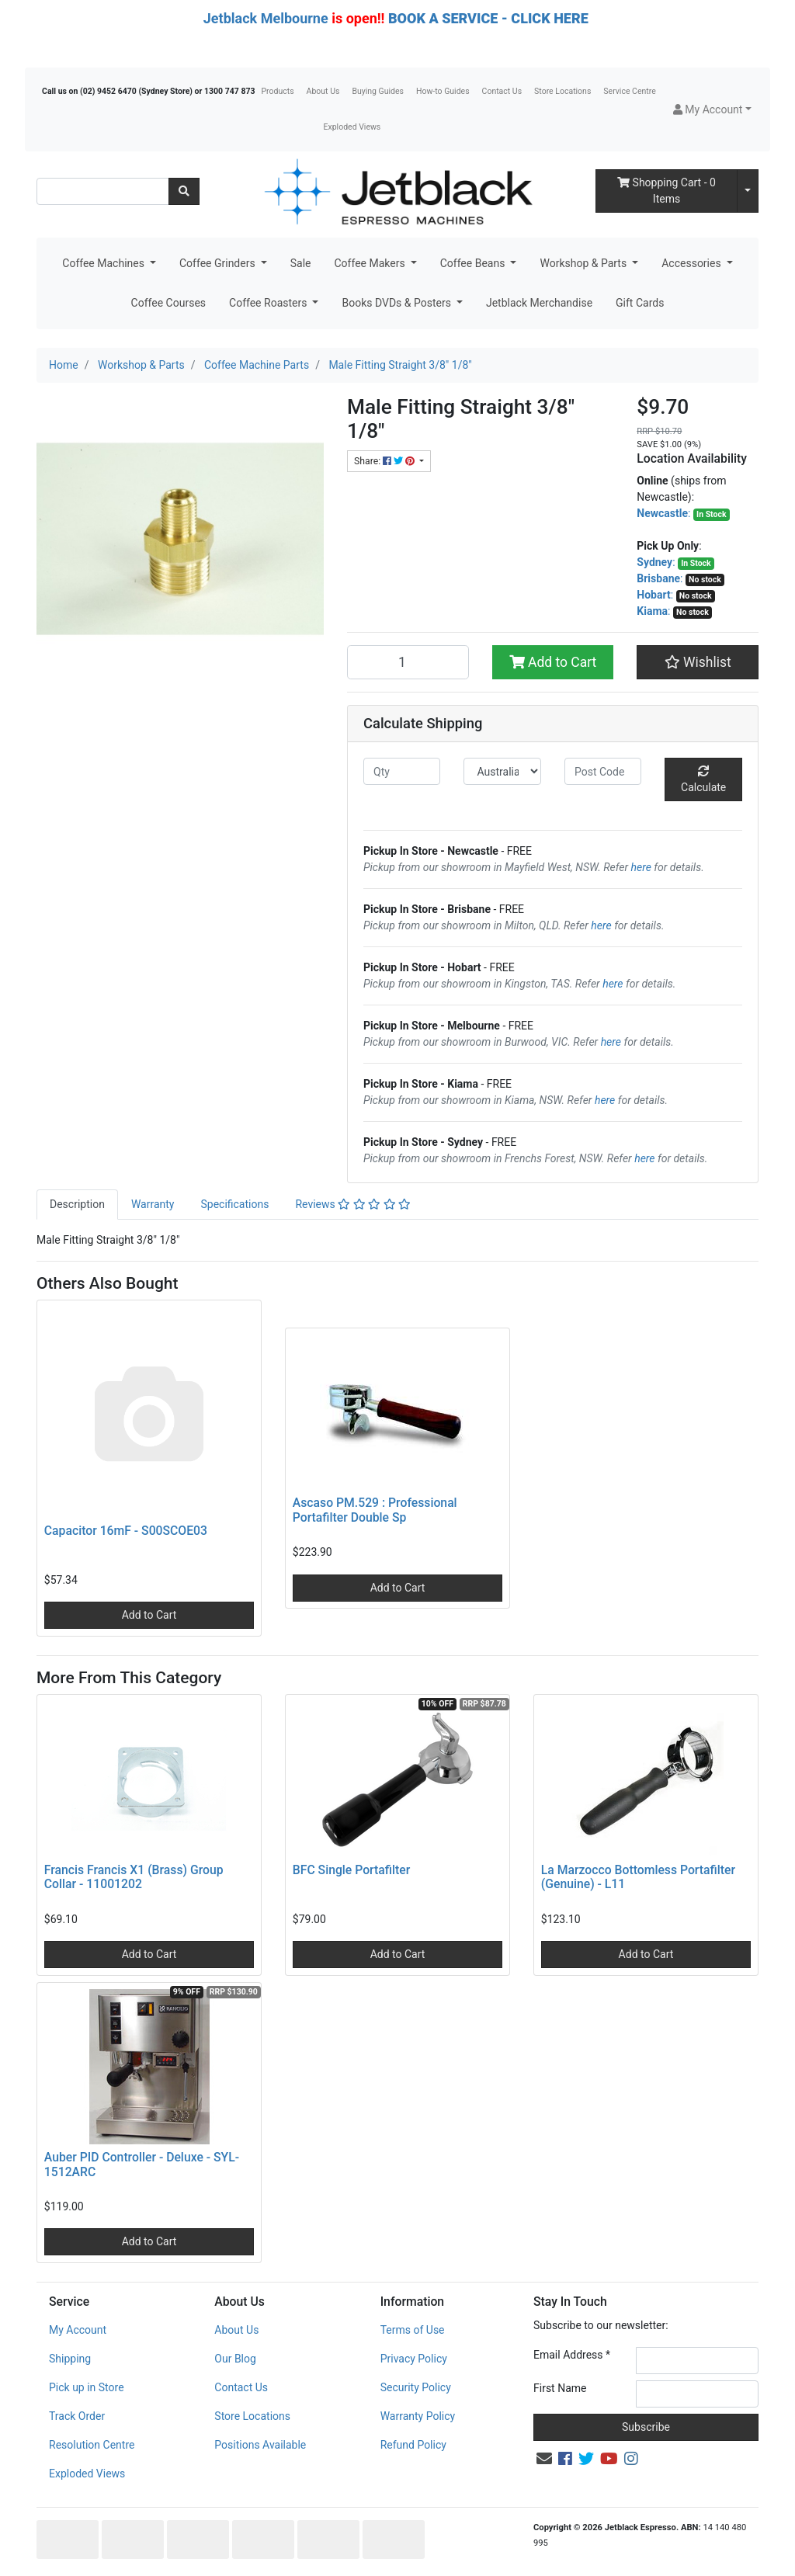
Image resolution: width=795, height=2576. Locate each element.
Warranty (153, 1204)
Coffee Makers (371, 263)
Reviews (353, 1204)
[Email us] (544, 2458)
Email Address (571, 2355)
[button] (712, 110)
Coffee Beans (474, 263)
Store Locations (562, 91)
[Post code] (602, 771)
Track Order (77, 2416)
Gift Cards (640, 303)
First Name (559, 2388)
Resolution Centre (91, 2445)
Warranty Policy (418, 2416)
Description (77, 1204)
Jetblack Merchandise (539, 303)
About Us (323, 91)
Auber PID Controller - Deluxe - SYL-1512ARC (141, 2164)
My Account (77, 2330)
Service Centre (629, 91)
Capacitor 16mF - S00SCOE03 (125, 1530)
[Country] (501, 771)
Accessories (692, 263)
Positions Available (260, 2445)
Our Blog (235, 2358)
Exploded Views (352, 127)
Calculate (703, 779)
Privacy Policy (413, 2358)
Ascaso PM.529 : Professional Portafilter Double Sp (375, 1510)
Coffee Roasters (269, 303)
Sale (300, 263)
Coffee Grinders (218, 263)
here (641, 867)
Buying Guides (378, 91)
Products (277, 91)
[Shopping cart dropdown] (748, 191)
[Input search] (102, 191)
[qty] (401, 771)
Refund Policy (413, 2445)
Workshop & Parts (584, 263)
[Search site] (184, 191)
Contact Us (502, 91)
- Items (666, 190)
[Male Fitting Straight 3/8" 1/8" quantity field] (408, 662)
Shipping (70, 2358)
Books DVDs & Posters (397, 303)
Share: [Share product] (385, 461)
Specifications (234, 1204)
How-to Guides (443, 91)
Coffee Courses (168, 303)
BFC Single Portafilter (351, 1870)
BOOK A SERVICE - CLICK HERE (488, 18)
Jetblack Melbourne (265, 18)
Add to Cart (553, 662)
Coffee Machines (104, 263)
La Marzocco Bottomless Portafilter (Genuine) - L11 (638, 1877)
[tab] (77, 1204)
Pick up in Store (86, 2387)
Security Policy (415, 2387)
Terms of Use (412, 2330)
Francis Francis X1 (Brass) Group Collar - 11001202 (134, 1877)
